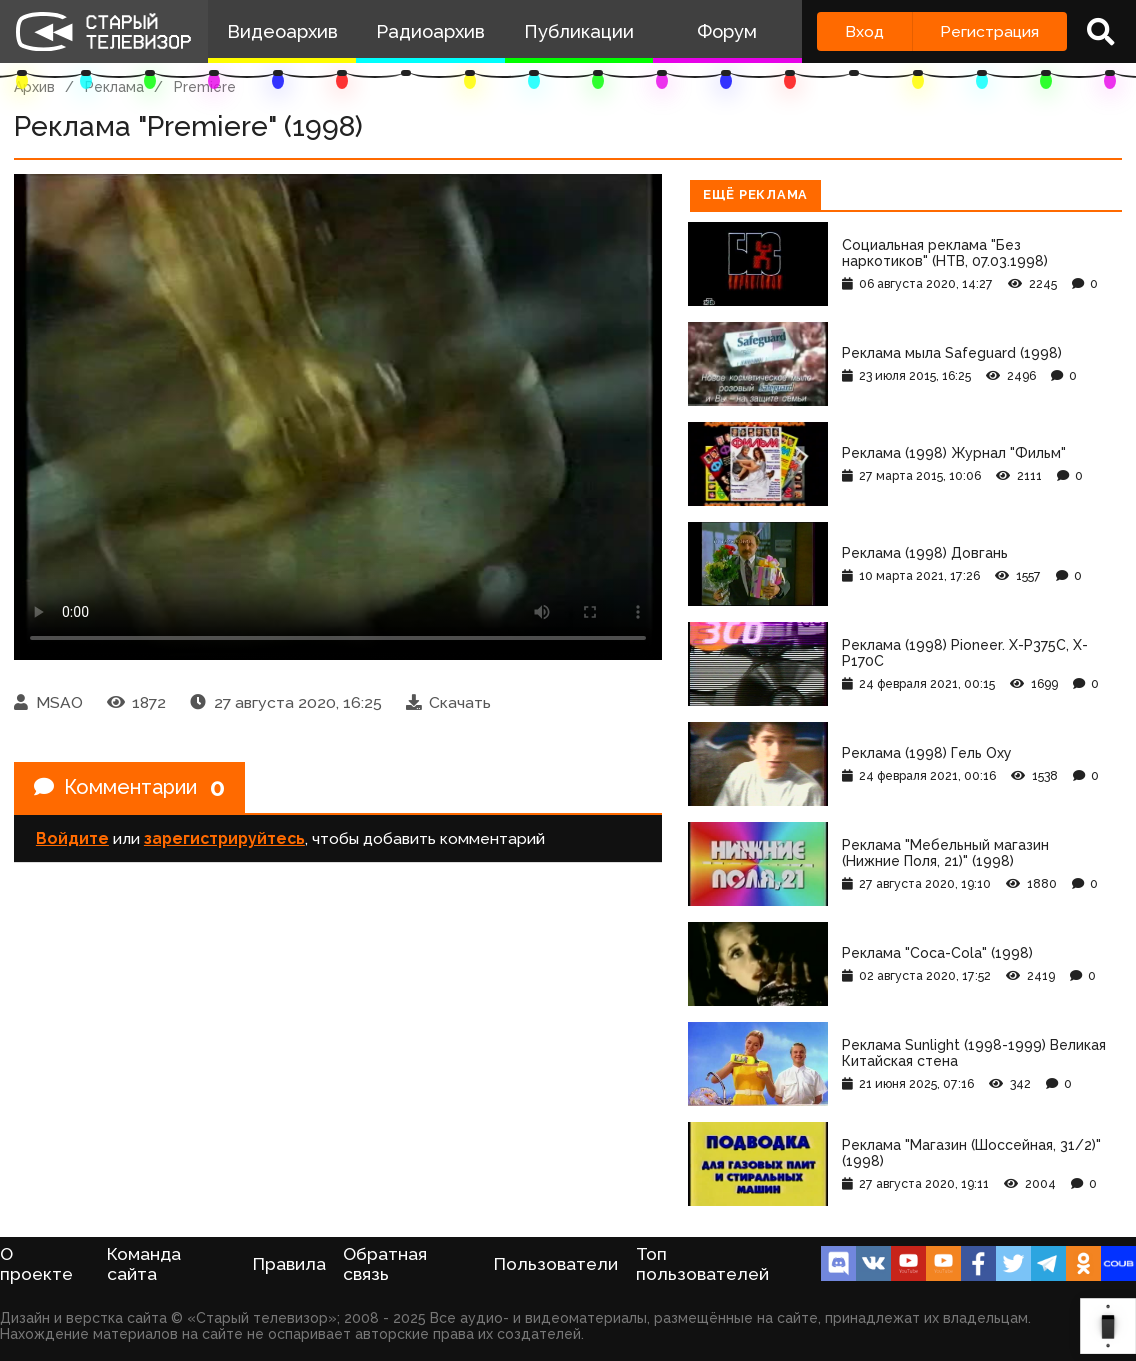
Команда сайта (144, 1264)
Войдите (72, 838)
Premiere (205, 87)
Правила (289, 1264)
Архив (34, 87)
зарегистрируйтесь (224, 838)
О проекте (36, 1264)
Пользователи (556, 1264)
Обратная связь (385, 1264)
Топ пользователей (702, 1264)
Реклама (114, 87)
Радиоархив (430, 31)
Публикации (579, 31)
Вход (864, 31)
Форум (727, 31)
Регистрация (989, 31)
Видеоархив (282, 31)
